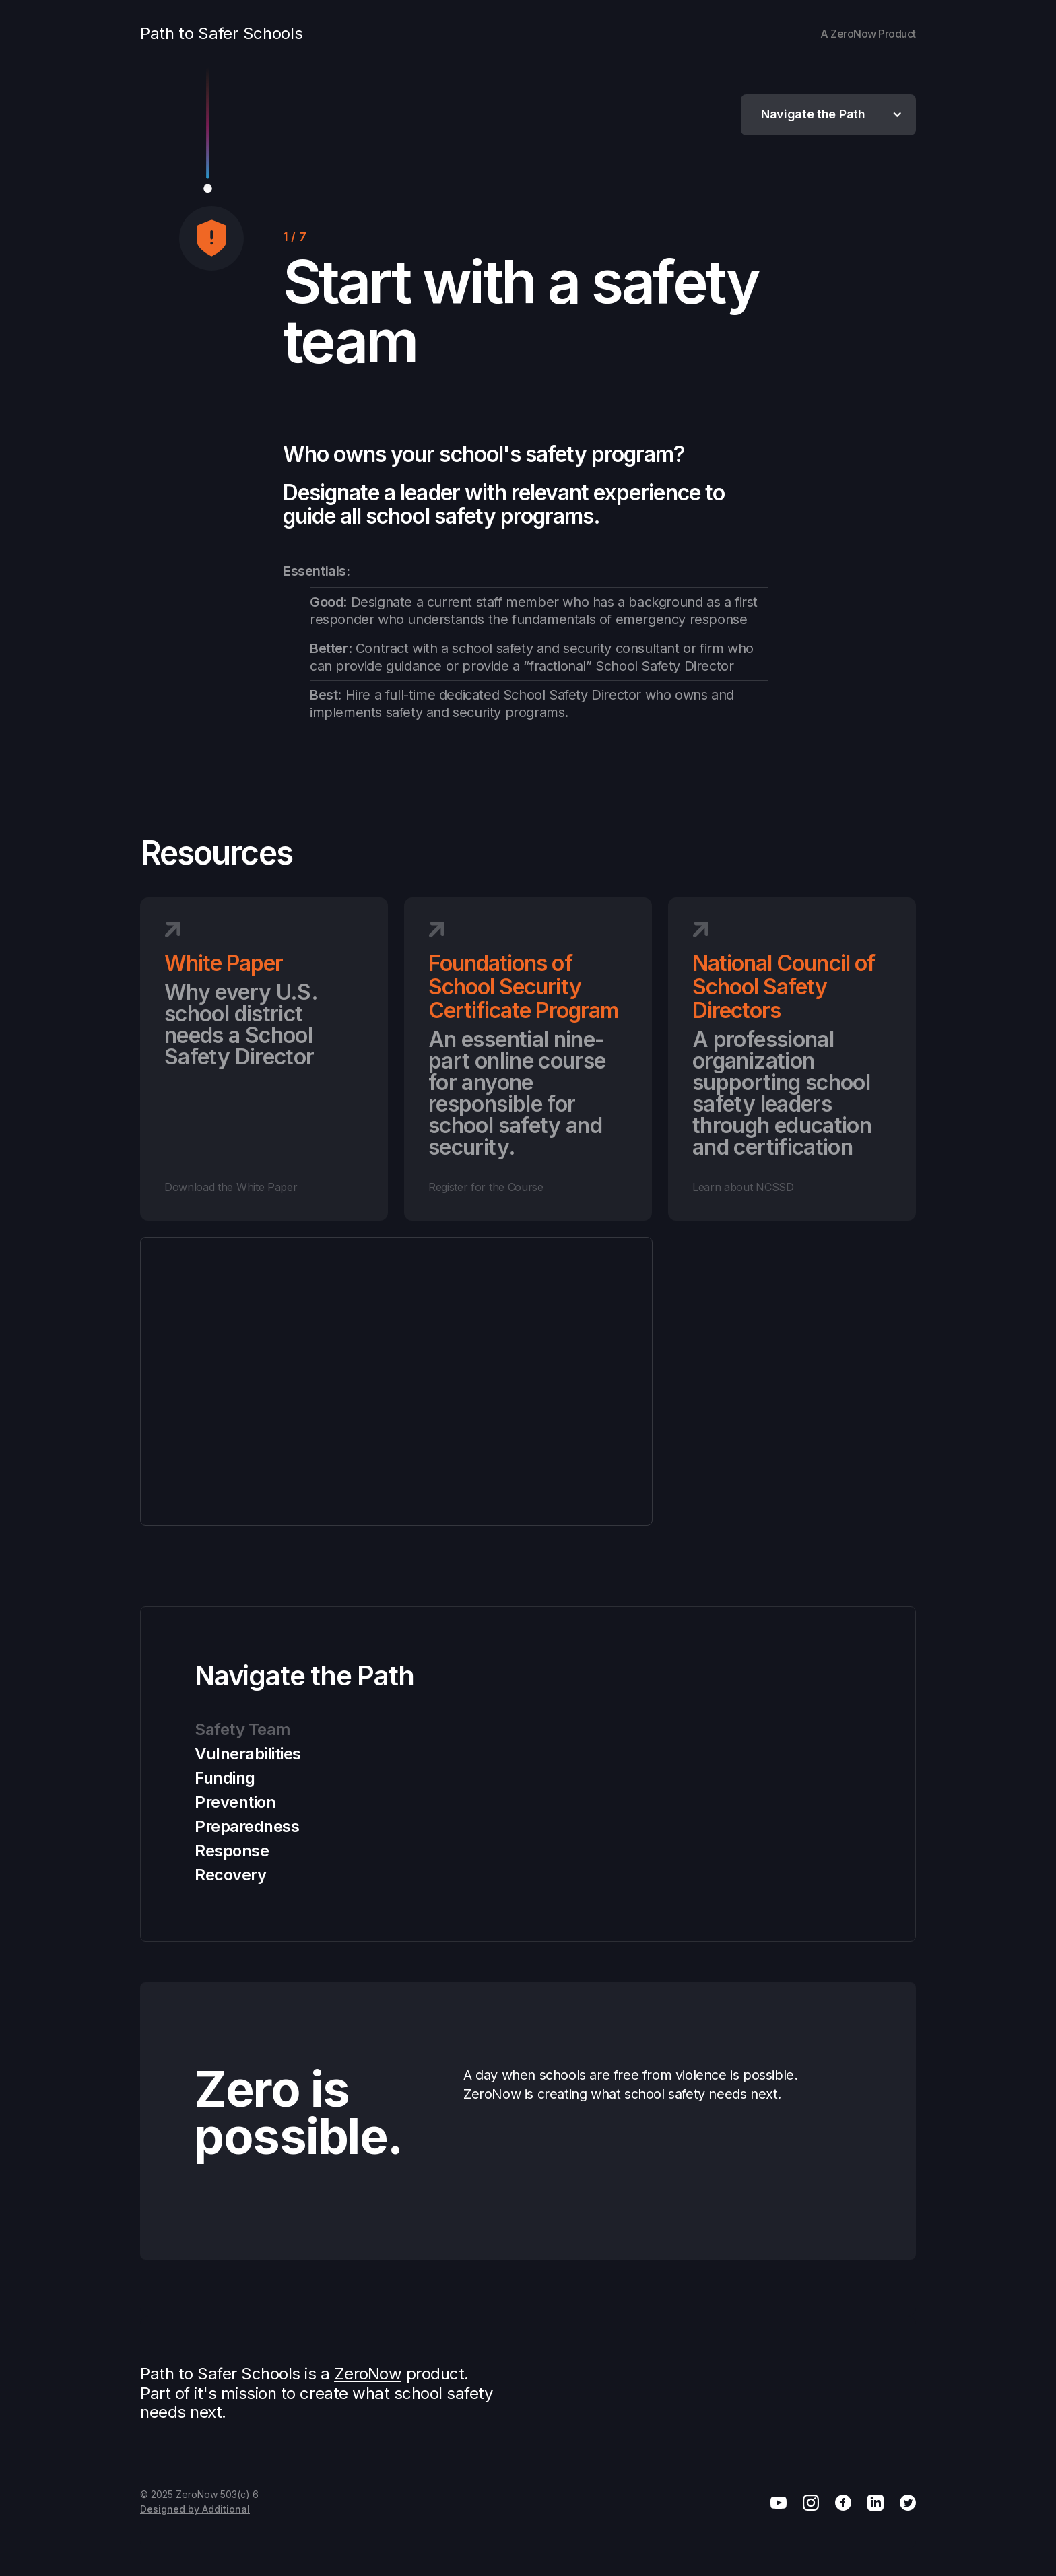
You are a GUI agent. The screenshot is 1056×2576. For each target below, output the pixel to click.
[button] (828, 114)
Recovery (230, 1875)
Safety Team (243, 1729)
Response (232, 1850)
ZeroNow (367, 2374)
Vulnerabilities (248, 1753)
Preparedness (247, 1826)
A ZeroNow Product (868, 33)
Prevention (235, 1802)
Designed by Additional (195, 2509)
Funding (225, 1778)
